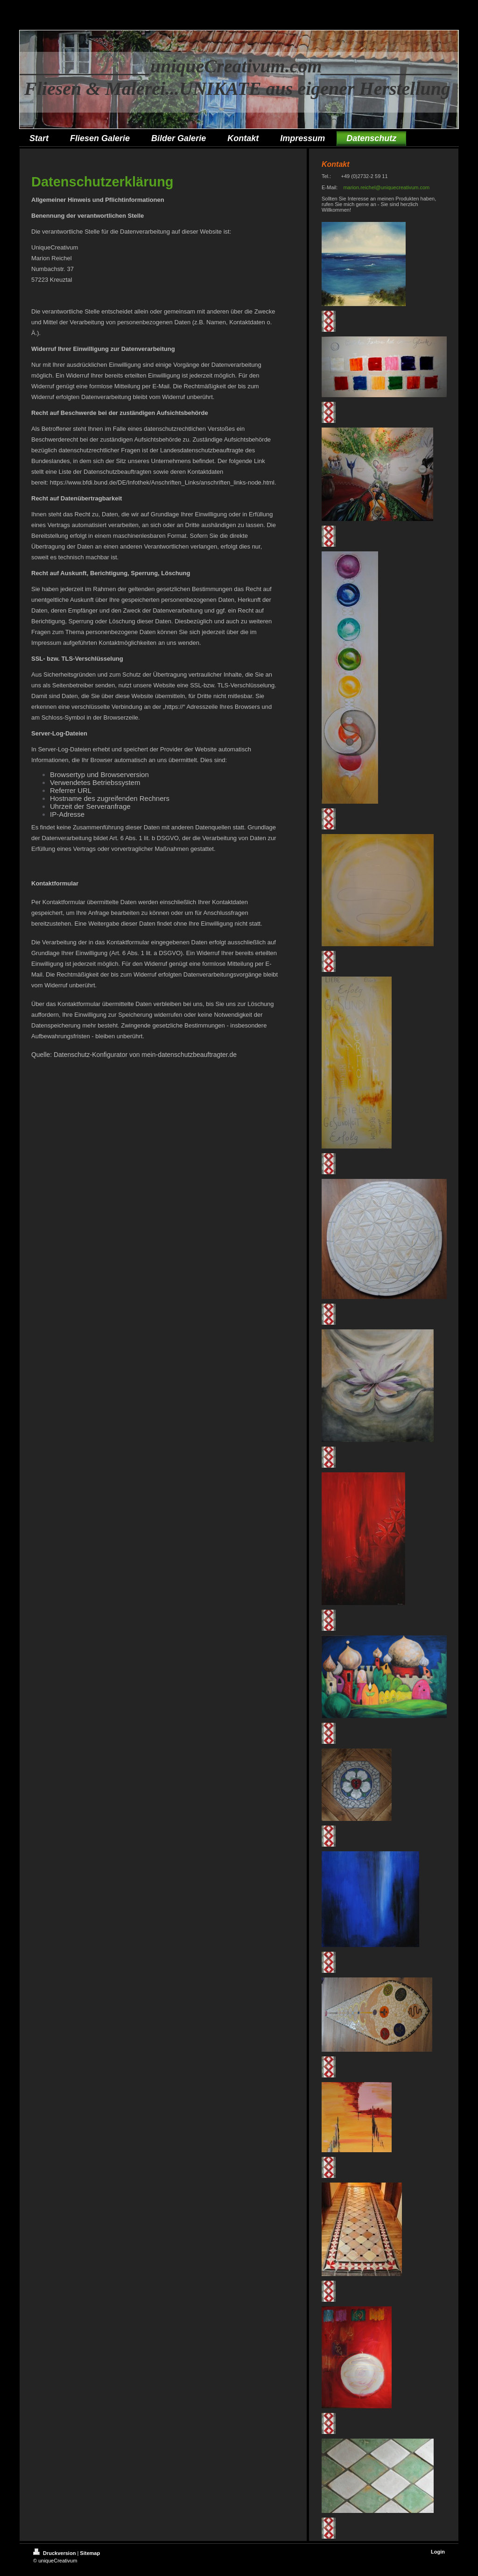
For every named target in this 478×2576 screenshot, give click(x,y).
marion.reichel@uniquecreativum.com (386, 187)
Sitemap (90, 2553)
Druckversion (55, 2553)
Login (438, 2552)
